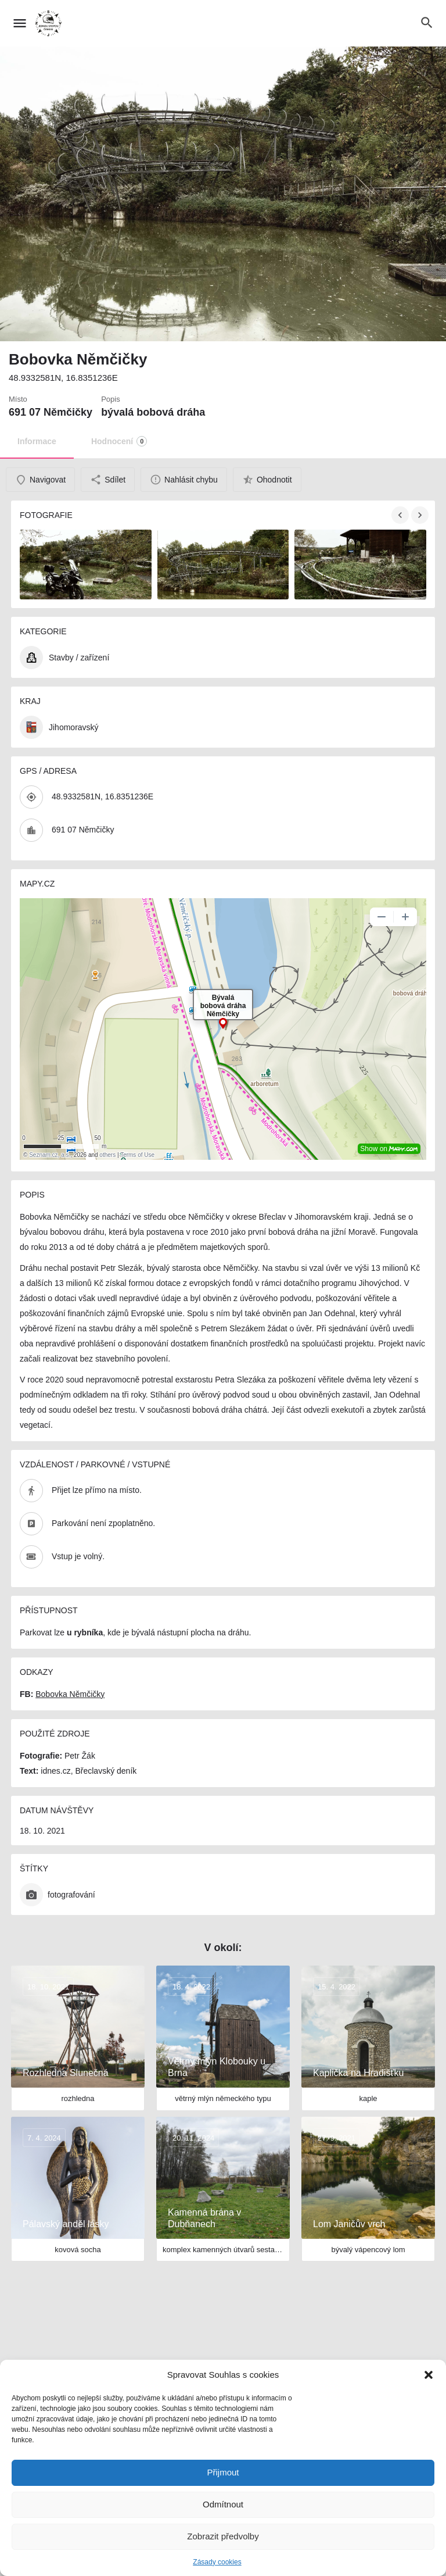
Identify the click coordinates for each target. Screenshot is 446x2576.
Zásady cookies (217, 2562)
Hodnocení (119, 441)
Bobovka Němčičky (70, 1694)
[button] (428, 2375)
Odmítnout (223, 2504)
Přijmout (223, 2472)
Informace (36, 441)
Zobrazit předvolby (222, 2536)
